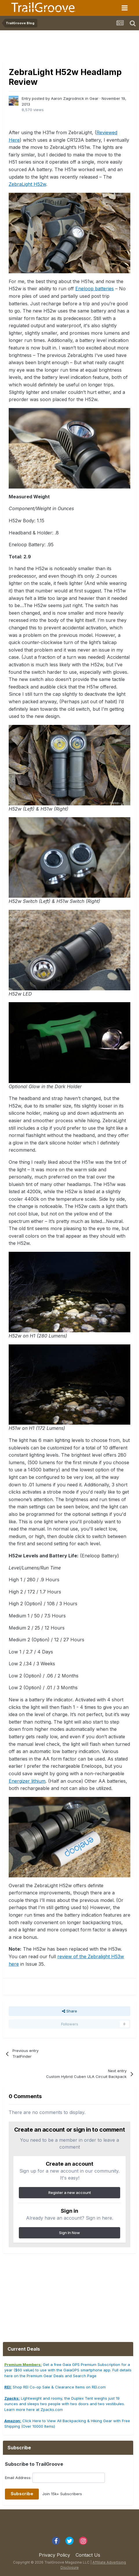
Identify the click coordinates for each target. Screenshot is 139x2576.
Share (69, 2011)
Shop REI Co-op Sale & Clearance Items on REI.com (55, 2387)
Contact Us (88, 2555)
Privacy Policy (54, 2555)
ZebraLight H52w (27, 184)
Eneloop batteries (94, 288)
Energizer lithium (27, 1781)
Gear (93, 98)
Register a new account (69, 2192)
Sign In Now (69, 2232)
